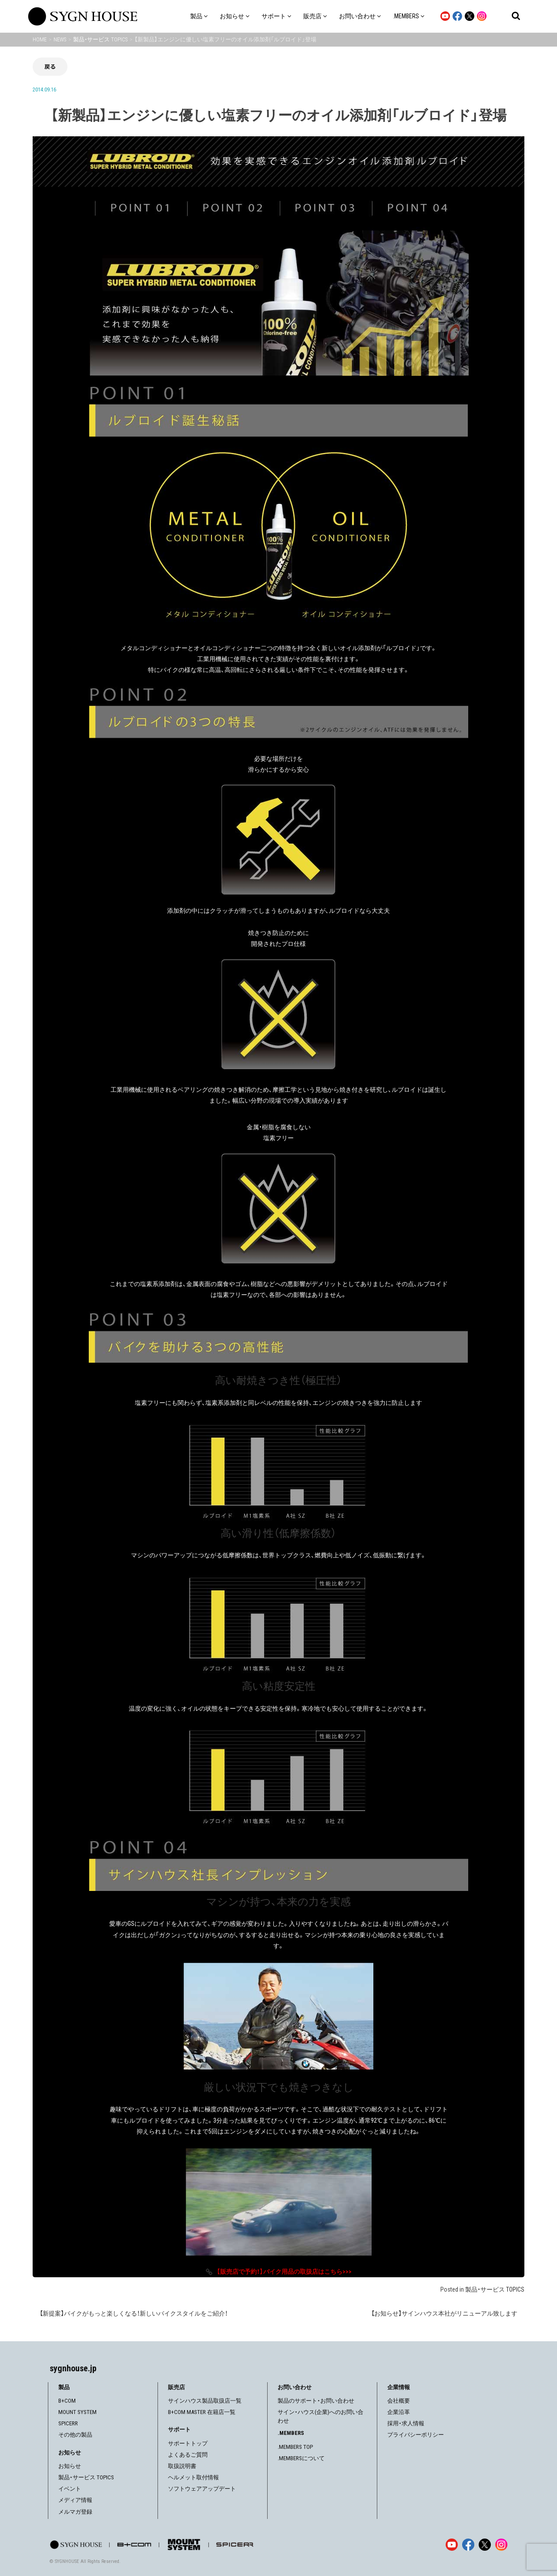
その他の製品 (75, 2434)
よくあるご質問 (188, 2454)
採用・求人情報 (405, 2423)
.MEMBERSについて (301, 2458)
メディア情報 (75, 2500)
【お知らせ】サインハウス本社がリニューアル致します (444, 2313)
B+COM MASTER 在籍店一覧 (201, 2412)
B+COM (67, 2400)
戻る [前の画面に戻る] (50, 66)
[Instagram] (501, 2545)
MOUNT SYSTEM (77, 2412)
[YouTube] (452, 2545)
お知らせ (69, 2466)
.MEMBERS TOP (295, 2447)
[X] (485, 2545)
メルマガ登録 (75, 2511)
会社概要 (398, 2400)
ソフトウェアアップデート (202, 2488)
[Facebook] (468, 2545)
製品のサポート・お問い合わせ (316, 2400)
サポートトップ (188, 2443)
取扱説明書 (182, 2466)
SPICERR (68, 2423)
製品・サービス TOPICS (494, 2289)
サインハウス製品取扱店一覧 (205, 2400)
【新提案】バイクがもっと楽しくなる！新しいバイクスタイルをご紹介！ (134, 2313)
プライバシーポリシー (415, 2434)
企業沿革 (398, 2412)
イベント (69, 2488)
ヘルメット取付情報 (193, 2477)
